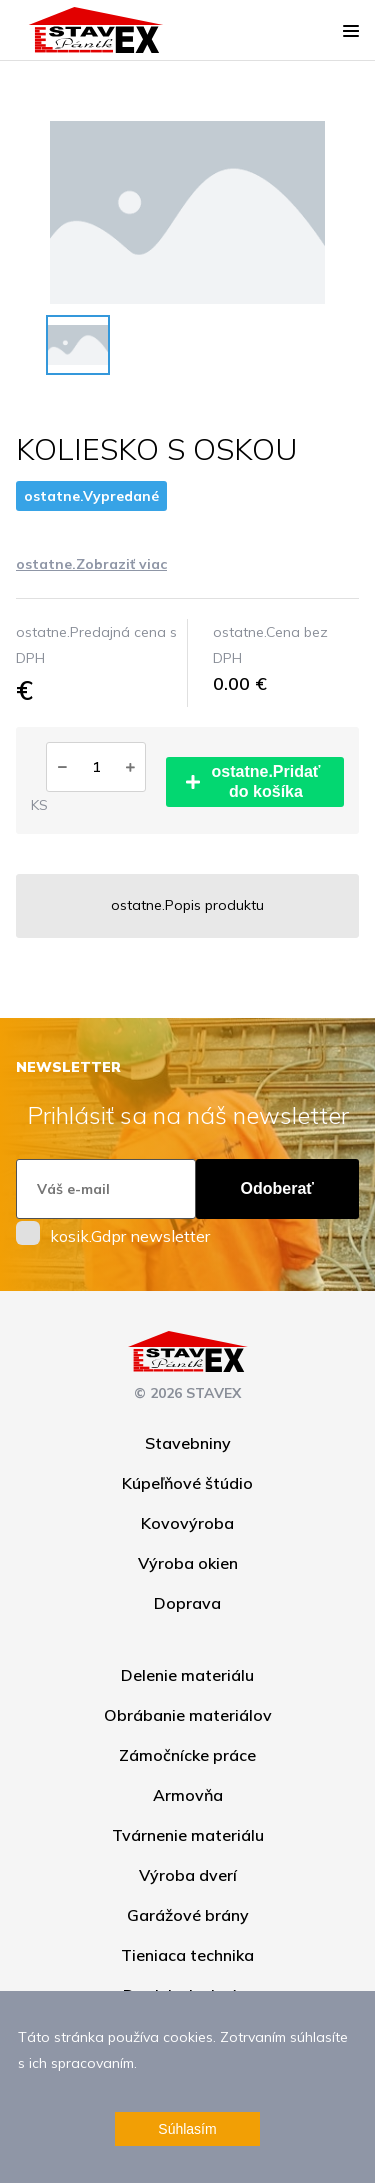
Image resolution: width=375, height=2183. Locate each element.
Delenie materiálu (187, 1675)
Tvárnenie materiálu (188, 1835)
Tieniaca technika (187, 1955)
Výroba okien (188, 1563)
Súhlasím (187, 2129)
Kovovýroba (187, 1523)
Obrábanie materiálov (188, 1715)
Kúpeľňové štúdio (187, 1483)
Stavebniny (188, 1443)
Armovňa (188, 1795)
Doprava (187, 1603)
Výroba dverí (188, 1875)
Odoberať (277, 1188)
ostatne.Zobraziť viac (91, 564)
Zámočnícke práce (187, 1755)
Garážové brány (188, 1915)
